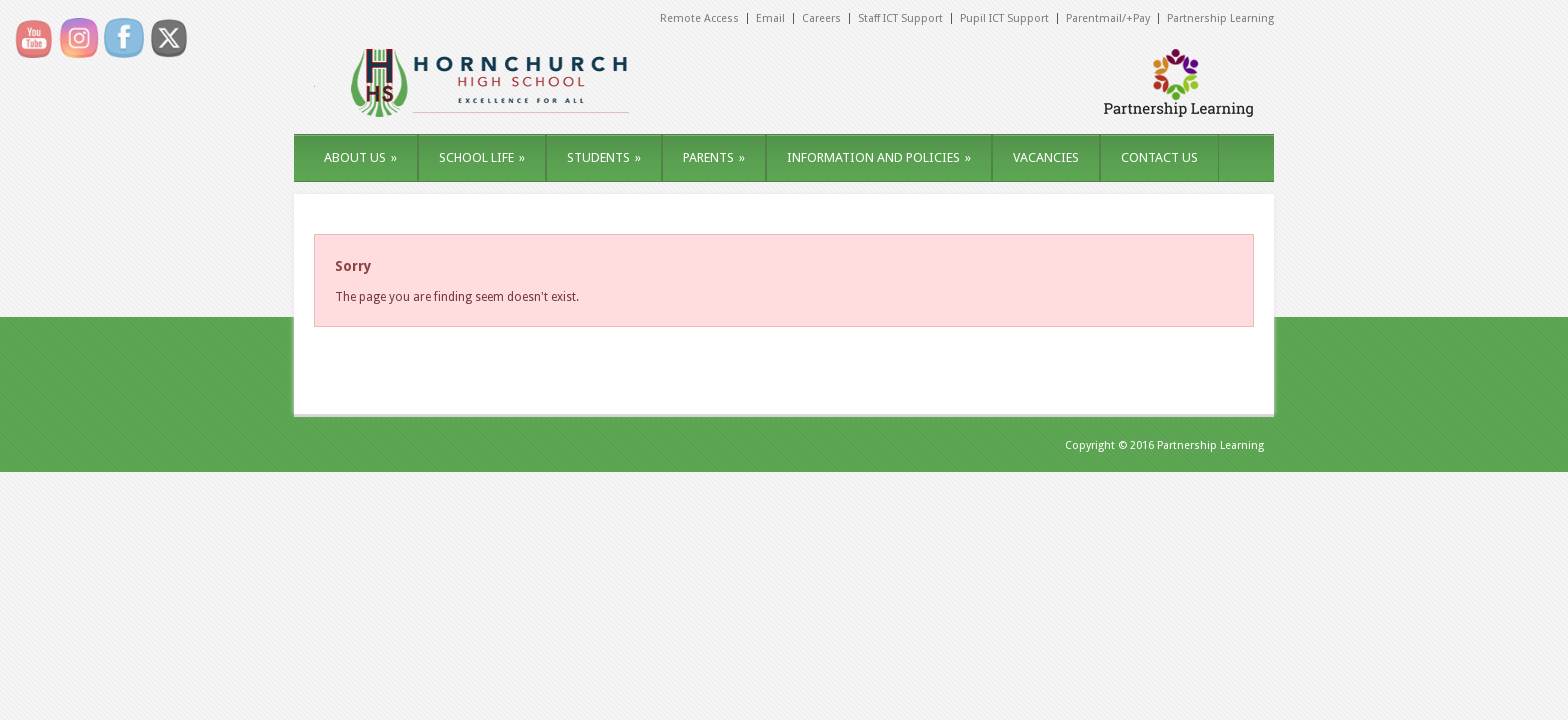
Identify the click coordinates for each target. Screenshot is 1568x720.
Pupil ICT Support (1004, 18)
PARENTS (714, 157)
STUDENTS (604, 157)
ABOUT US (360, 157)
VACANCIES (1046, 157)
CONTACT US (1159, 157)
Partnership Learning (1220, 18)
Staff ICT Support (900, 18)
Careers (821, 18)
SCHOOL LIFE (482, 157)
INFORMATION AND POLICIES (879, 157)
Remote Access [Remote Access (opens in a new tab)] (699, 18)
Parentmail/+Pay (1108, 18)
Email (770, 18)
